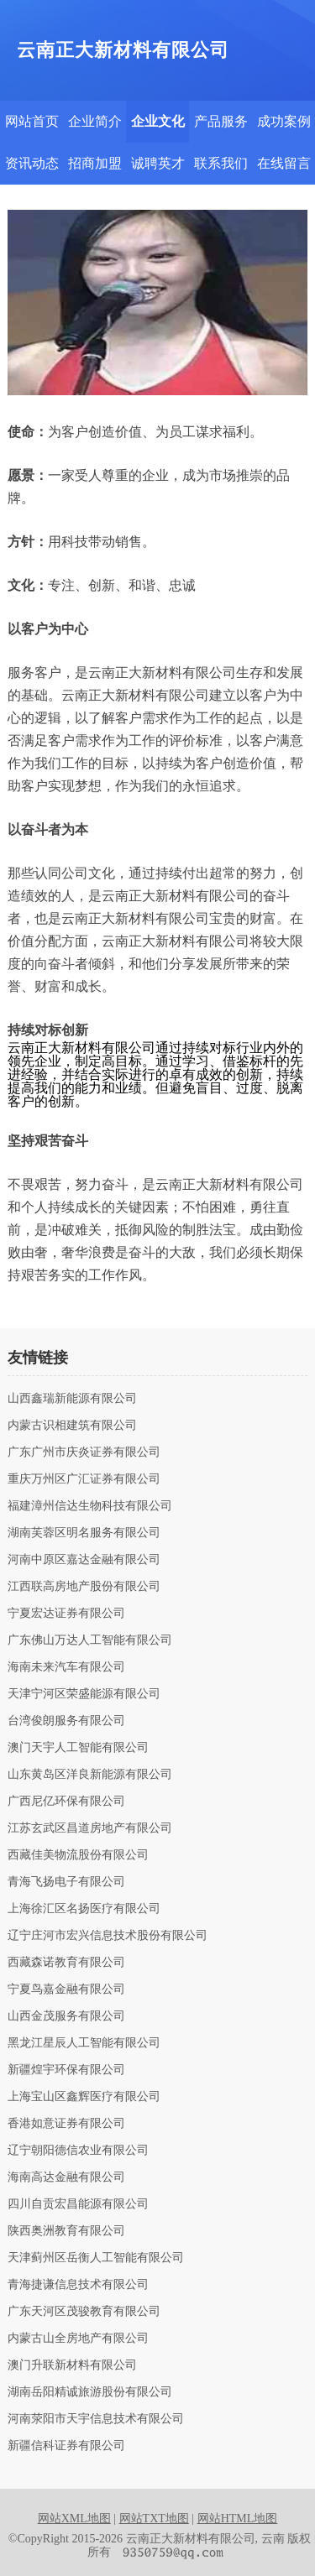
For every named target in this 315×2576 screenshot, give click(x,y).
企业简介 (95, 121)
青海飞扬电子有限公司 (66, 1882)
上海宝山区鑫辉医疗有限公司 (84, 2097)
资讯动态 (32, 163)
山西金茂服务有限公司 (66, 2016)
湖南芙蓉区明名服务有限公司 (84, 1533)
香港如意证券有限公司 (66, 2124)
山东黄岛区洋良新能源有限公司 (90, 1775)
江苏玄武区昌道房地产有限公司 (90, 1828)
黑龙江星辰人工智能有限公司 (84, 2043)
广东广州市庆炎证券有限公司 (84, 1452)
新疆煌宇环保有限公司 (66, 2070)
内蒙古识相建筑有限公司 (72, 1425)
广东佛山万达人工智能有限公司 (90, 1640)
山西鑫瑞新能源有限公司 (72, 1399)
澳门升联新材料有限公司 (72, 2365)
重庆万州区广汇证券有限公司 (84, 1479)
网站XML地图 (74, 2518)
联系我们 (221, 163)
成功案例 (284, 121)
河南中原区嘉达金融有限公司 (84, 1560)
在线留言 (284, 163)
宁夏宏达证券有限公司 (66, 1613)
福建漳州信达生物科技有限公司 (90, 1506)
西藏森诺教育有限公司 (66, 1963)
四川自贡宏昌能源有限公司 (78, 2204)
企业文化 (158, 121)
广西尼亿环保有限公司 (66, 1801)
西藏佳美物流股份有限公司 (78, 1855)
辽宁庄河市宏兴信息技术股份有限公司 (107, 1936)
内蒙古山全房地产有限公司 (78, 2338)
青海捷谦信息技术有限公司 (78, 2285)
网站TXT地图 (154, 2518)
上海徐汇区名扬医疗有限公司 (84, 1909)
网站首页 (32, 121)
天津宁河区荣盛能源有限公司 (84, 1694)
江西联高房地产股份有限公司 (84, 1587)
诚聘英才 (158, 163)
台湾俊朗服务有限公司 (66, 1721)
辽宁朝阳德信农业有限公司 (78, 2150)
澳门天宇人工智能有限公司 (78, 1748)
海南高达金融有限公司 (66, 2177)
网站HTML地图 (237, 2518)
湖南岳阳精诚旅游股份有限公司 (90, 2392)
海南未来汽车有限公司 (66, 1667)
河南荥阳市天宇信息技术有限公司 (96, 2419)
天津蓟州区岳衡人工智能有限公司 (96, 2258)
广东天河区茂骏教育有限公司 (84, 2312)
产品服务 (221, 121)
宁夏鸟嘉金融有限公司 (66, 1989)
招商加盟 (95, 163)
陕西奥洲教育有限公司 (66, 2231)
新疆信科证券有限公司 (66, 2446)
